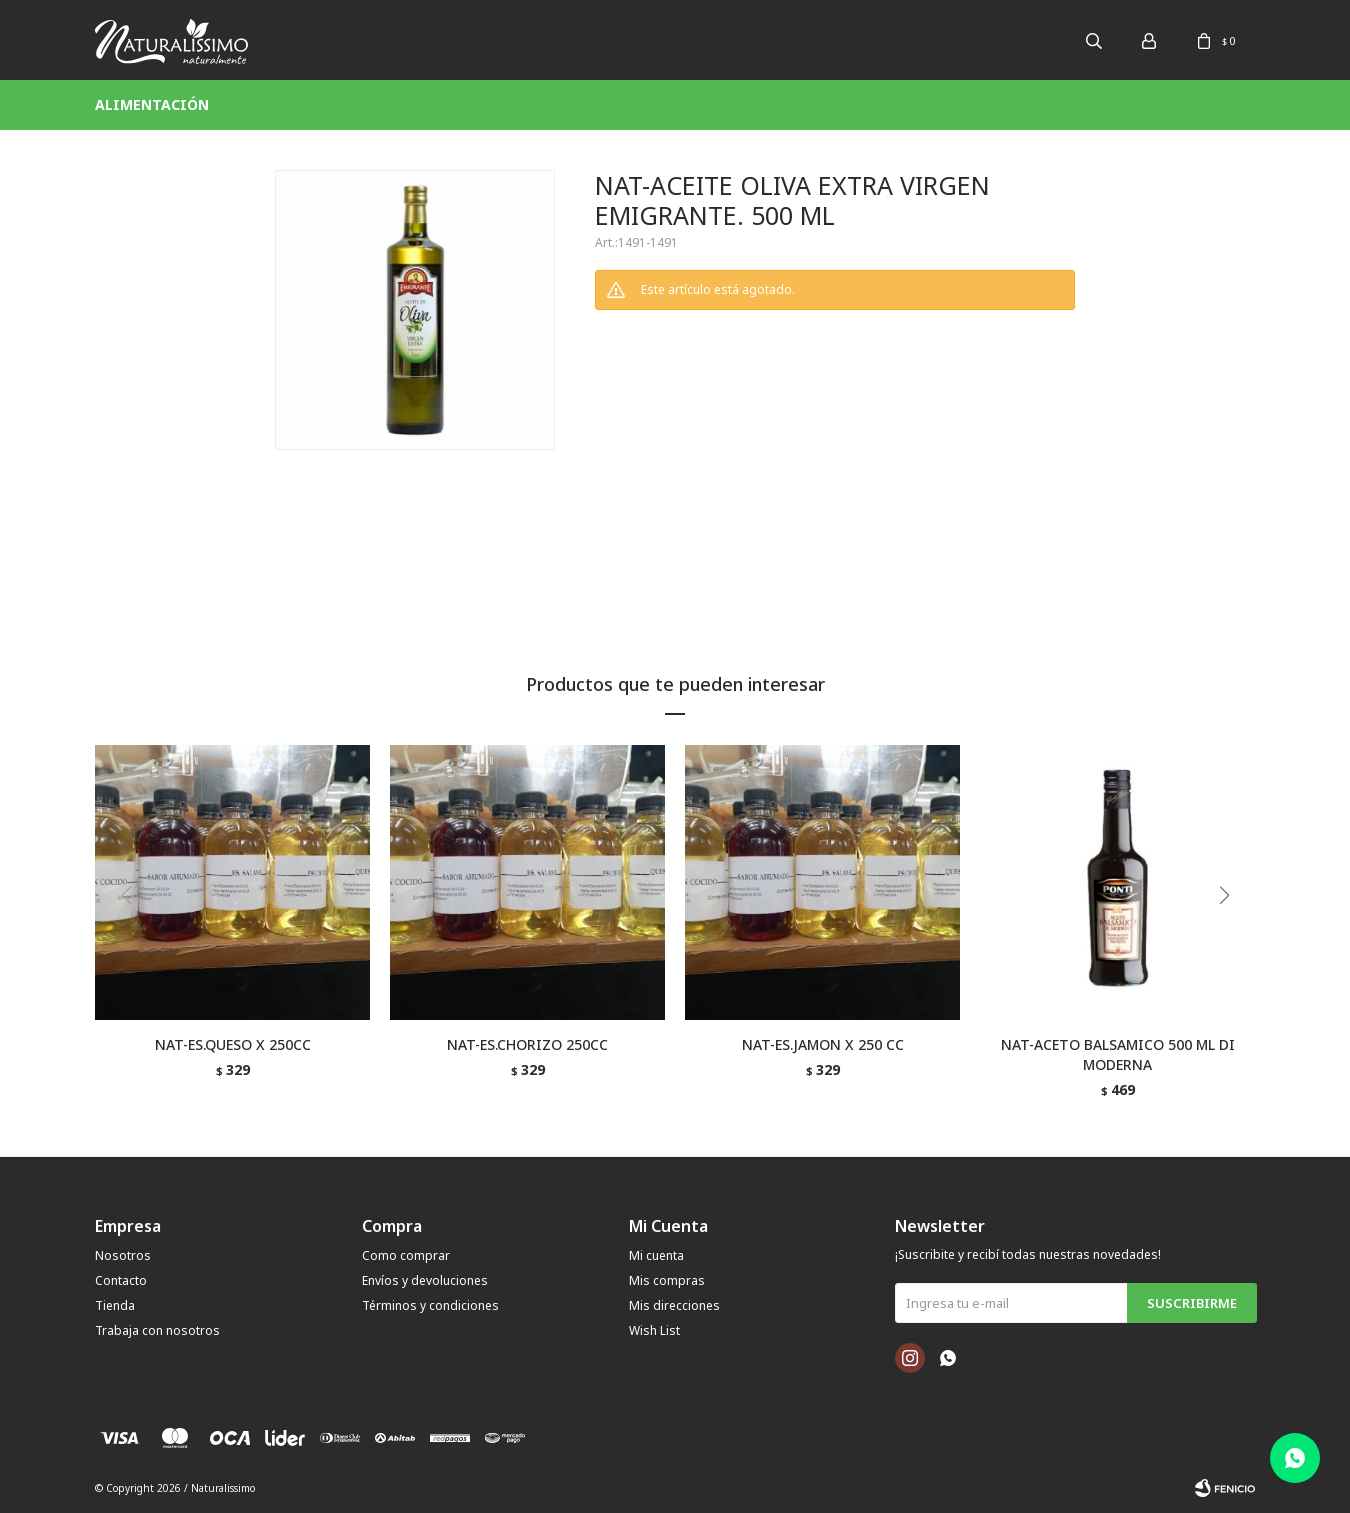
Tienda (115, 1305)
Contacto (121, 1280)
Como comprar (406, 1255)
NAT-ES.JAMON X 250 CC (823, 1044)
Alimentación (152, 104)
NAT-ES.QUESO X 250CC (233, 1044)
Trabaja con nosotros (157, 1330)
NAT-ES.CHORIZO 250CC (527, 1044)
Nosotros (123, 1255)
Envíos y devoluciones (425, 1280)
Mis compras (667, 1280)
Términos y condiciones (430, 1305)
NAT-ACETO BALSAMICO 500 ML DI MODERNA (1118, 1054)
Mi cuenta (656, 1255)
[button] (1231, 936)
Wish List (654, 1330)
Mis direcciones (674, 1305)
